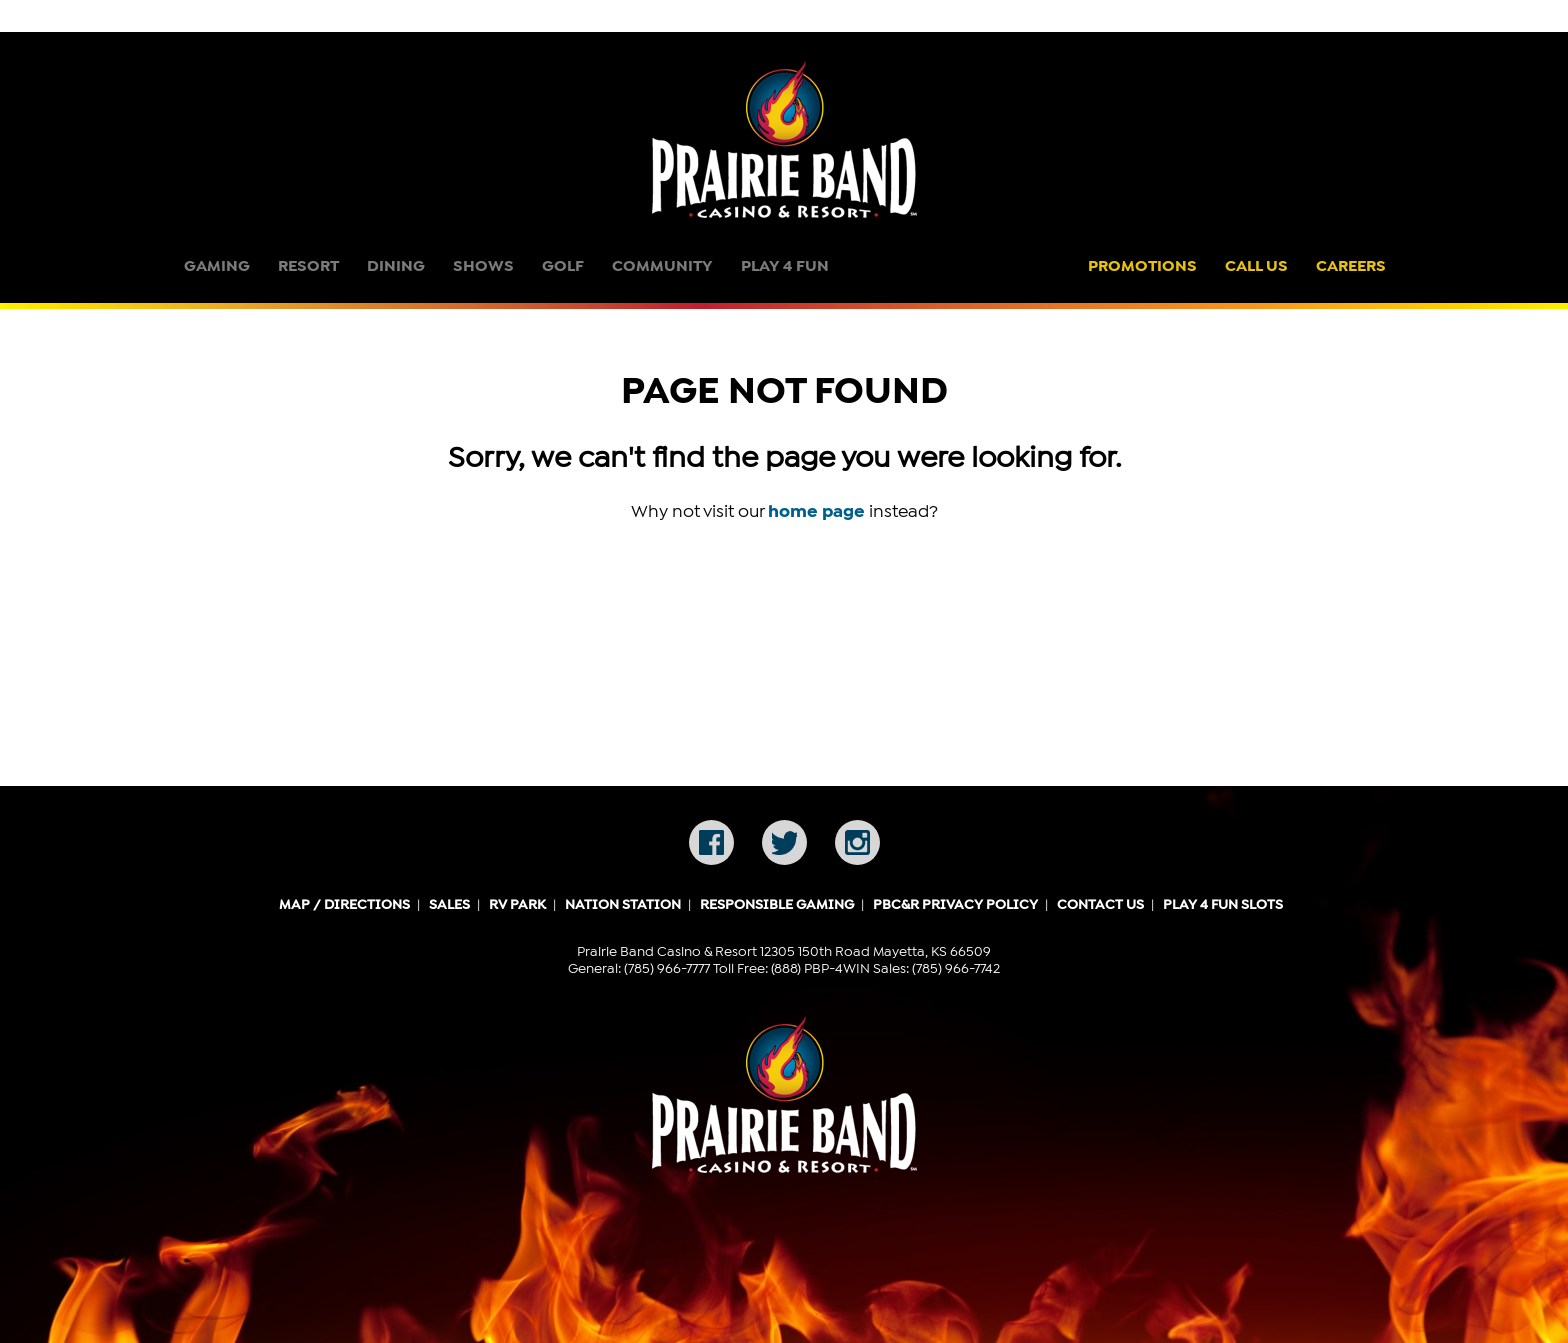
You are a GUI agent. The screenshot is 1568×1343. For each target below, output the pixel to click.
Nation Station (623, 905)
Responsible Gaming (777, 905)
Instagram (857, 842)
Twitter (784, 842)
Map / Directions (344, 905)
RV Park (517, 905)
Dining (396, 266)
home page (816, 511)
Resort (308, 266)
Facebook (711, 842)
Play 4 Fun (785, 266)
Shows (483, 266)
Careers (1351, 266)
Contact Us (1100, 905)
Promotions (1142, 266)
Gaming (217, 266)
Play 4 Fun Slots (1223, 905)
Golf (563, 266)
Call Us (1256, 266)
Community (662, 266)
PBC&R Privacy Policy (955, 905)
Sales (449, 905)
